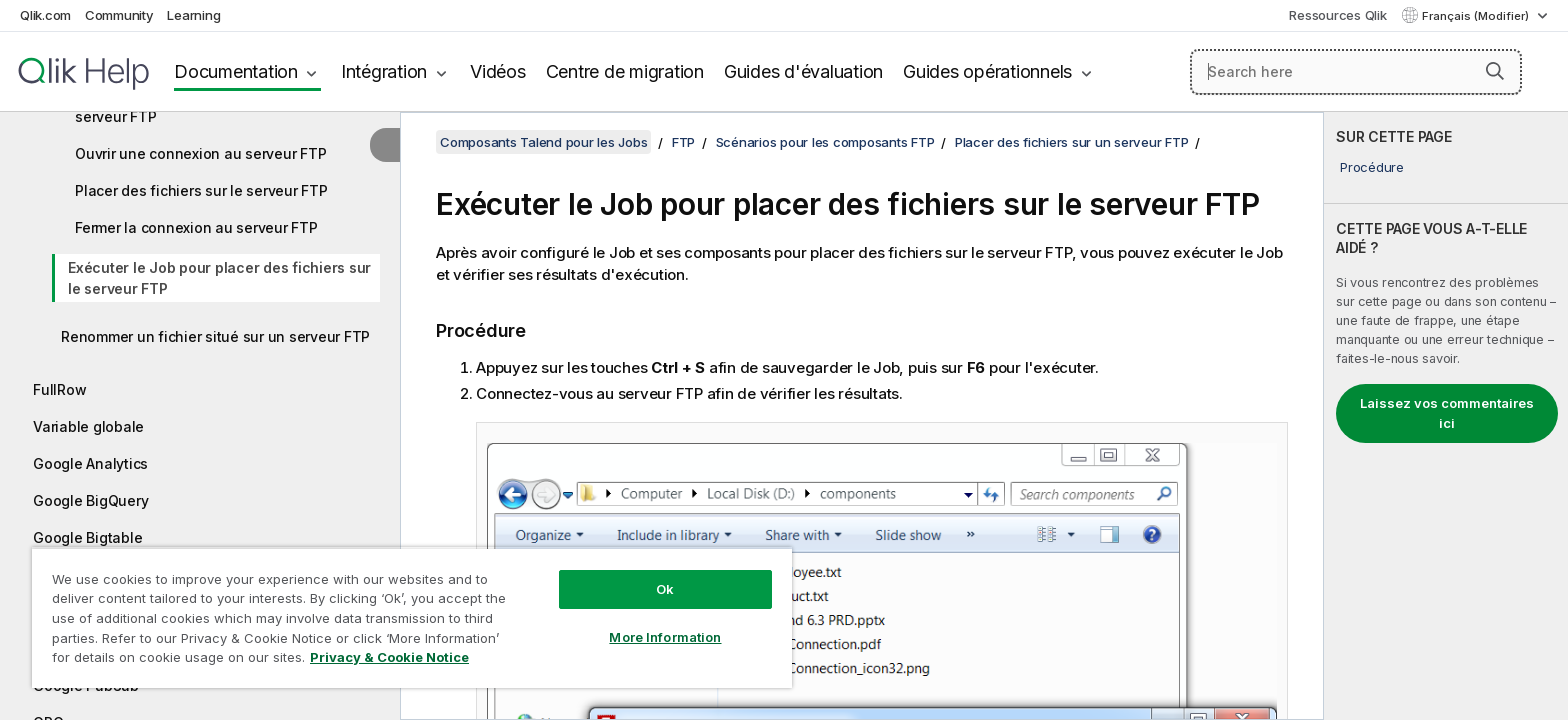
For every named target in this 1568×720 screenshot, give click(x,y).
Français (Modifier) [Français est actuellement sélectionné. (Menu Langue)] (1477, 16)
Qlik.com (45, 15)
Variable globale (88, 426)
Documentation (236, 71)
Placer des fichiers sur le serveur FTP (201, 190)
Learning (193, 15)
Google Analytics (90, 463)
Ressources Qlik (1337, 15)
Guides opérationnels (987, 71)
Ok (665, 589)
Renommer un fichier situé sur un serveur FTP (215, 336)
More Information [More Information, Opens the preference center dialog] (665, 637)
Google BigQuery (90, 500)
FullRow (59, 389)
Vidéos (498, 71)
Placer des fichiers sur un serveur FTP (1072, 142)
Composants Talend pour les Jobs (543, 142)
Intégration (384, 71)
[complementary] (1446, 416)
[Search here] (1356, 72)
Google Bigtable (87, 537)
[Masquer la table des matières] (385, 145)
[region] (412, 617)
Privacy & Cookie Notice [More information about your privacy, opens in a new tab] (389, 657)
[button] (1495, 71)
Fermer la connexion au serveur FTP (196, 227)
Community (119, 15)
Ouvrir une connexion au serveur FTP (200, 153)
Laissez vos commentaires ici (1447, 413)
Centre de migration (625, 71)
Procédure (1372, 167)
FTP (683, 142)
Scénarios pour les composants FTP (825, 142)
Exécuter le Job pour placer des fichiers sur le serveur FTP (219, 278)
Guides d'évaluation (803, 71)
